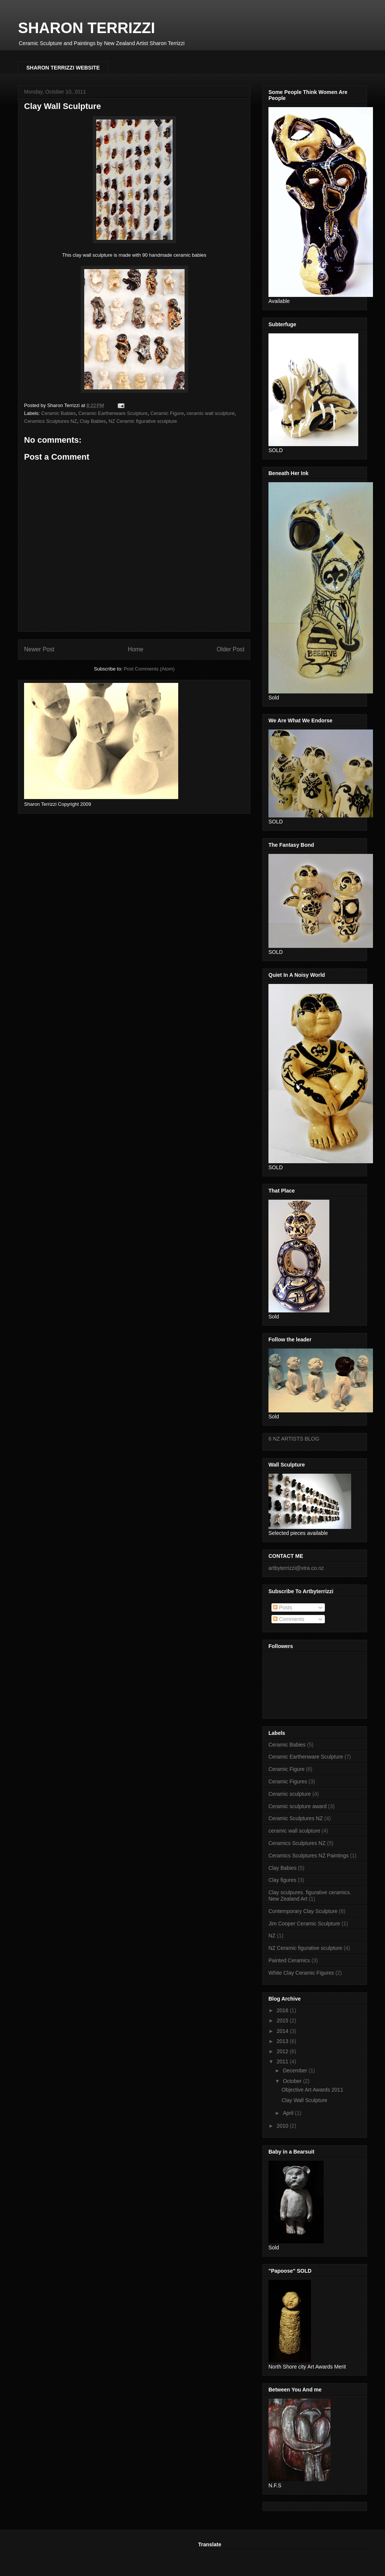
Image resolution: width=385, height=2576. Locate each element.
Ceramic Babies (58, 413)
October (293, 2081)
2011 (283, 2061)
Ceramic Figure (167, 413)
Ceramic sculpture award (297, 1806)
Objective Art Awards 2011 (312, 2090)
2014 (283, 2031)
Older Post (230, 649)
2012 (283, 2051)
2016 (283, 2010)
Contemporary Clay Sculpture (303, 1911)
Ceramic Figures (287, 1781)
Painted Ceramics (289, 1960)
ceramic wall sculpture (210, 413)
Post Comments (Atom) (149, 669)
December (295, 2070)
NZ (272, 1936)
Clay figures (282, 1880)
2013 (283, 2041)
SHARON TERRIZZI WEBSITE (63, 68)
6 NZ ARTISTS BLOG (293, 1439)
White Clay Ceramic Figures (301, 1973)
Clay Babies (93, 421)
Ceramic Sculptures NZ (295, 1818)
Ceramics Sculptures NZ (50, 421)
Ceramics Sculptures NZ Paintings (308, 1856)
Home (136, 649)
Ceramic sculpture (289, 1794)
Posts (282, 1607)
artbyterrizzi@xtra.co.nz (296, 1568)
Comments (289, 1619)
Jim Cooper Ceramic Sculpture (304, 1924)
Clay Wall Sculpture (304, 2100)
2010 (283, 2126)
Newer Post (39, 649)
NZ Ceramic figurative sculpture (143, 421)
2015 (283, 2021)
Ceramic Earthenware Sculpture (113, 413)
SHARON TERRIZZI (86, 28)
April (289, 2113)
